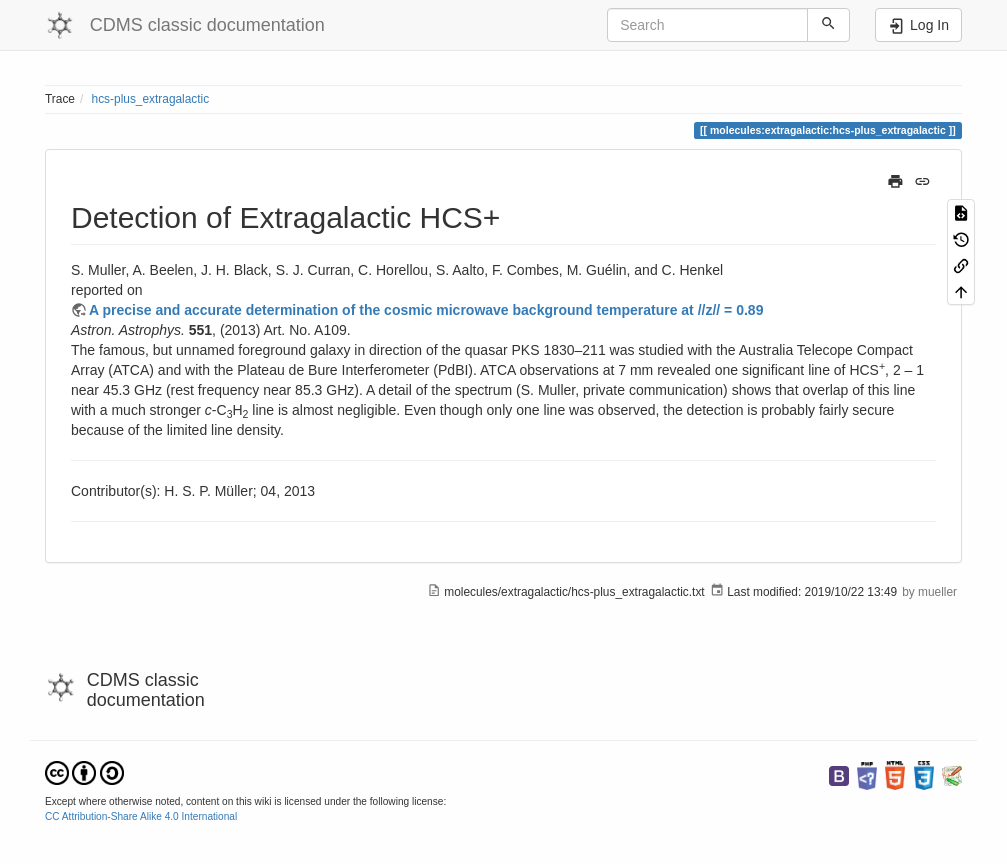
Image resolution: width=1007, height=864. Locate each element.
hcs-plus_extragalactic (151, 99)
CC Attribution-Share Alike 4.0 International (141, 816)
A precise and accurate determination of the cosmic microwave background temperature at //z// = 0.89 (426, 310)
